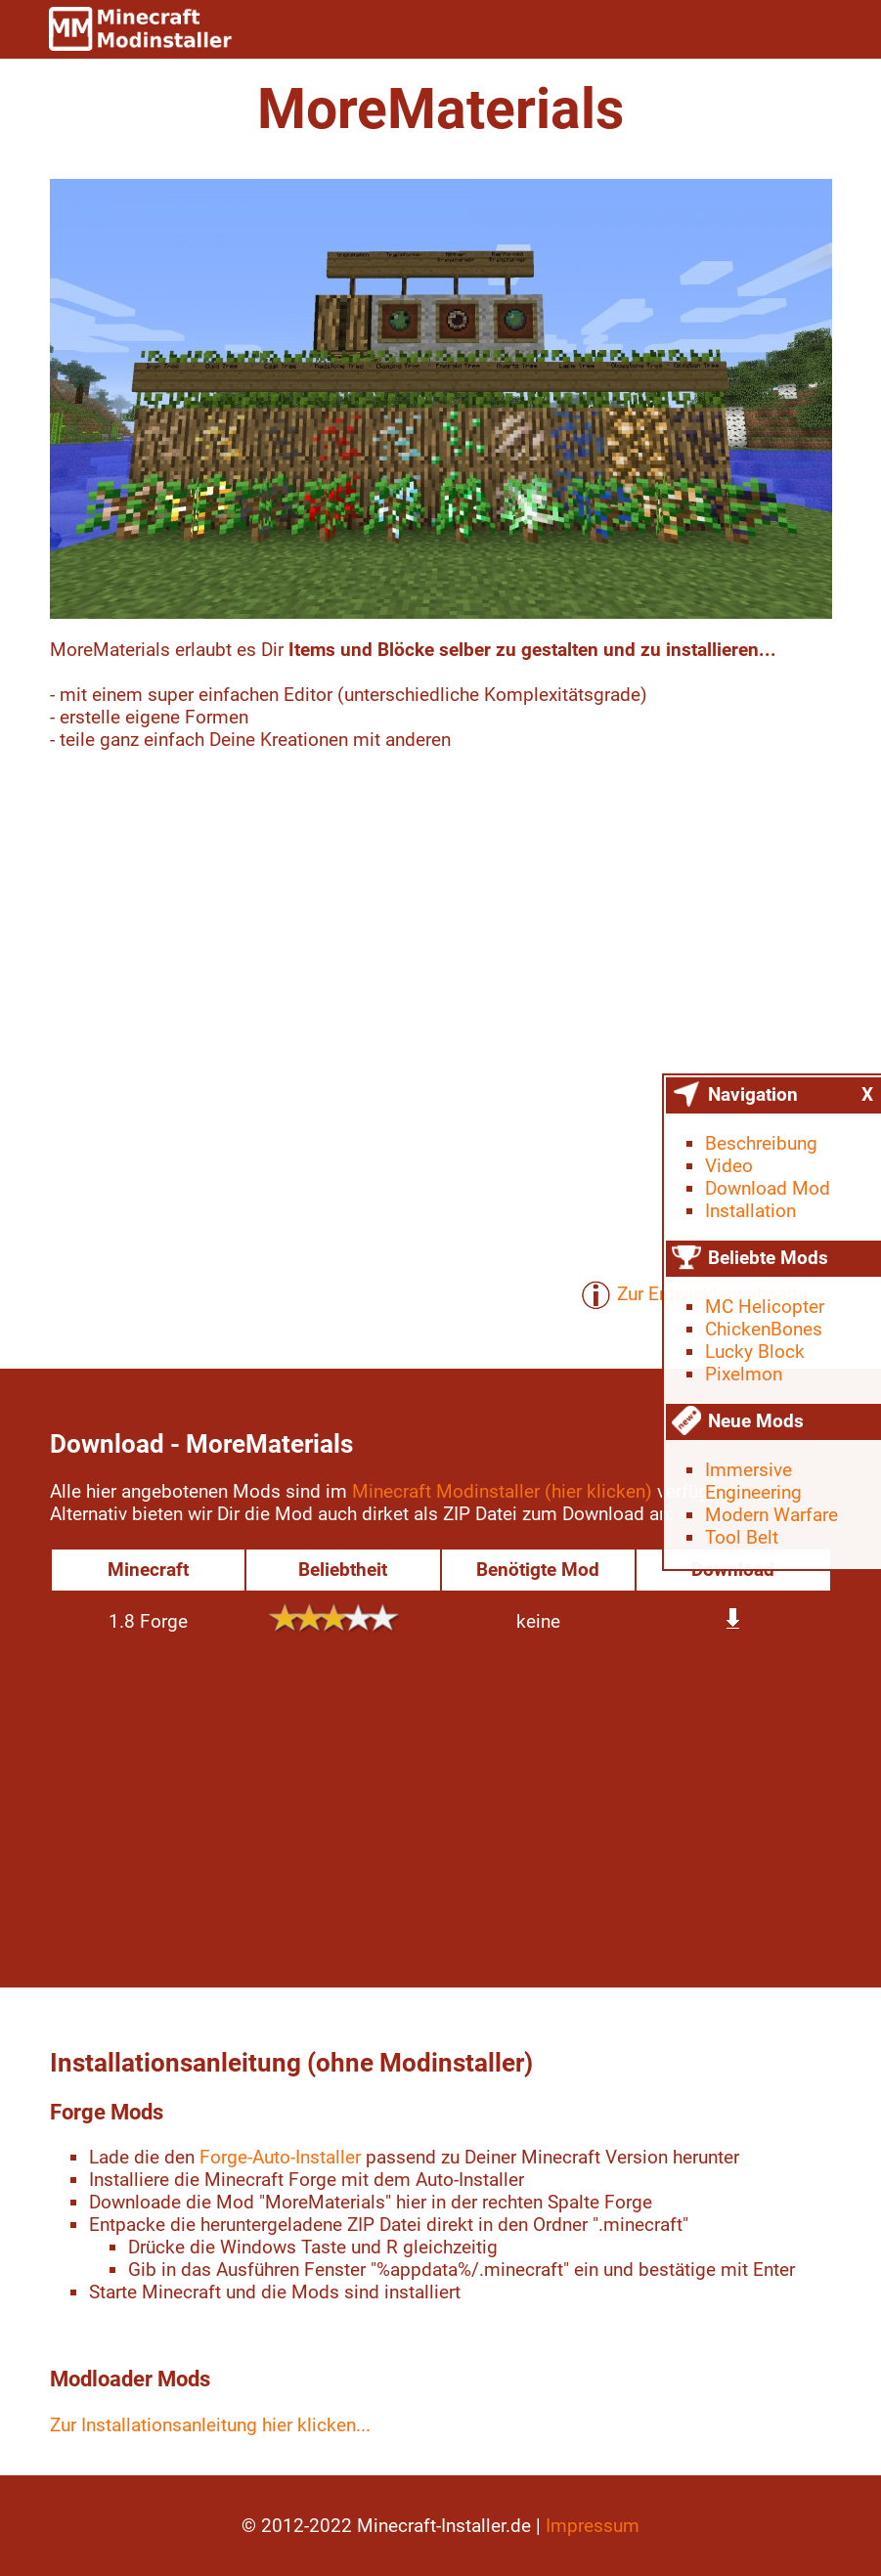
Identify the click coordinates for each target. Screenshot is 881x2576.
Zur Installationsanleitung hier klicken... (210, 2425)
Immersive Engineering (753, 1481)
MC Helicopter (764, 1306)
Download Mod (767, 1188)
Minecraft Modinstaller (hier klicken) (502, 1491)
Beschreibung (761, 1143)
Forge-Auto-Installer (280, 2157)
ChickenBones (763, 1329)
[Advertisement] (441, 1811)
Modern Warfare (771, 1515)
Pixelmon (743, 1374)
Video (729, 1166)
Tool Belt (741, 1537)
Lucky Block (755, 1351)
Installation (750, 1211)
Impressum (592, 2525)
